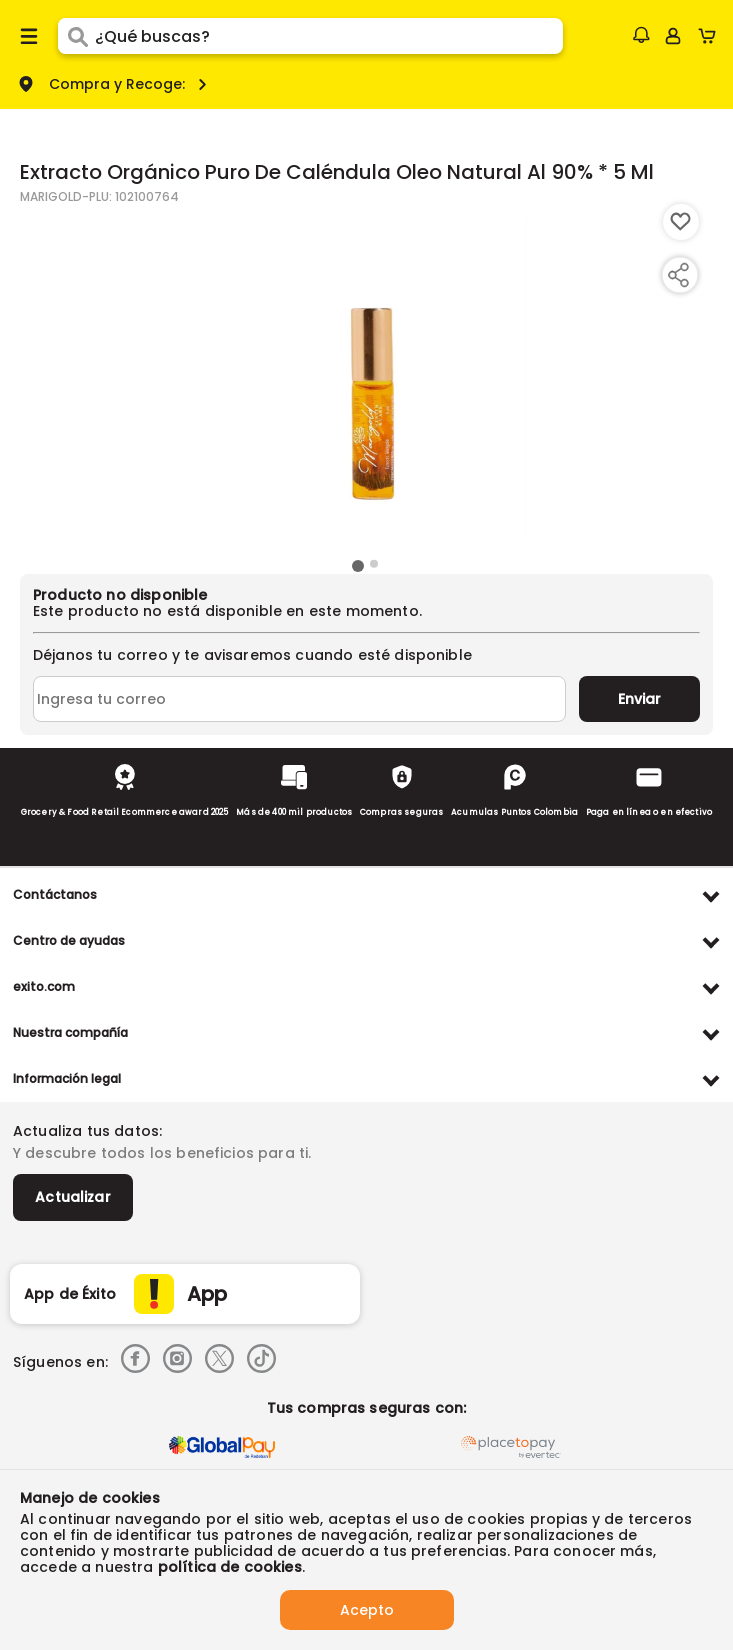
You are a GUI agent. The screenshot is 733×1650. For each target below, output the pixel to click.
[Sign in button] (673, 36)
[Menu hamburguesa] (29, 36)
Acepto (367, 1610)
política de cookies (230, 1567)
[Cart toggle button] (711, 36)
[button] (641, 35)
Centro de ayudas (69, 940)
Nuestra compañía (70, 1032)
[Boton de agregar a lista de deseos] (681, 222)
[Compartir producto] (678, 275)
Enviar (639, 699)
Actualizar (73, 1197)
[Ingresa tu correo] (299, 699)
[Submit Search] (76, 36)
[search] (329, 36)
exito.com (44, 986)
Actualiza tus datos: (87, 1131)
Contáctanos (55, 894)
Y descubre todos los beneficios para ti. (162, 1153)
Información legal (67, 1078)
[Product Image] (365, 379)
